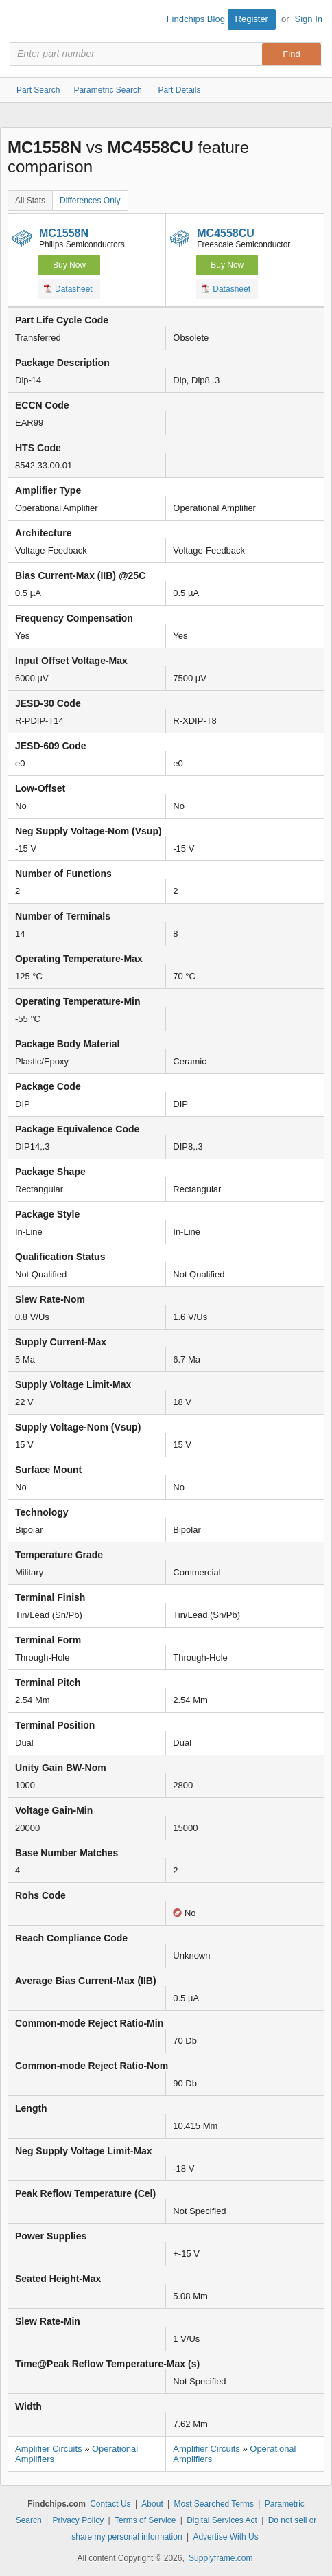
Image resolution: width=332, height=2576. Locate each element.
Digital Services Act (222, 2520)
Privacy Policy (78, 2520)
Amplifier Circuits (48, 2448)
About (152, 2504)
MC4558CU (225, 233)
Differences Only (90, 200)
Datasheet (68, 288)
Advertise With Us (225, 2537)
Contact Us (110, 2504)
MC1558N (63, 233)
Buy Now (69, 265)
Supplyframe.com (220, 2558)
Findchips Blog (196, 19)
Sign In (308, 19)
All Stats (30, 200)
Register (251, 19)
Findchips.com (21, 21)
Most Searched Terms (214, 2504)
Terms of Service (145, 2520)
